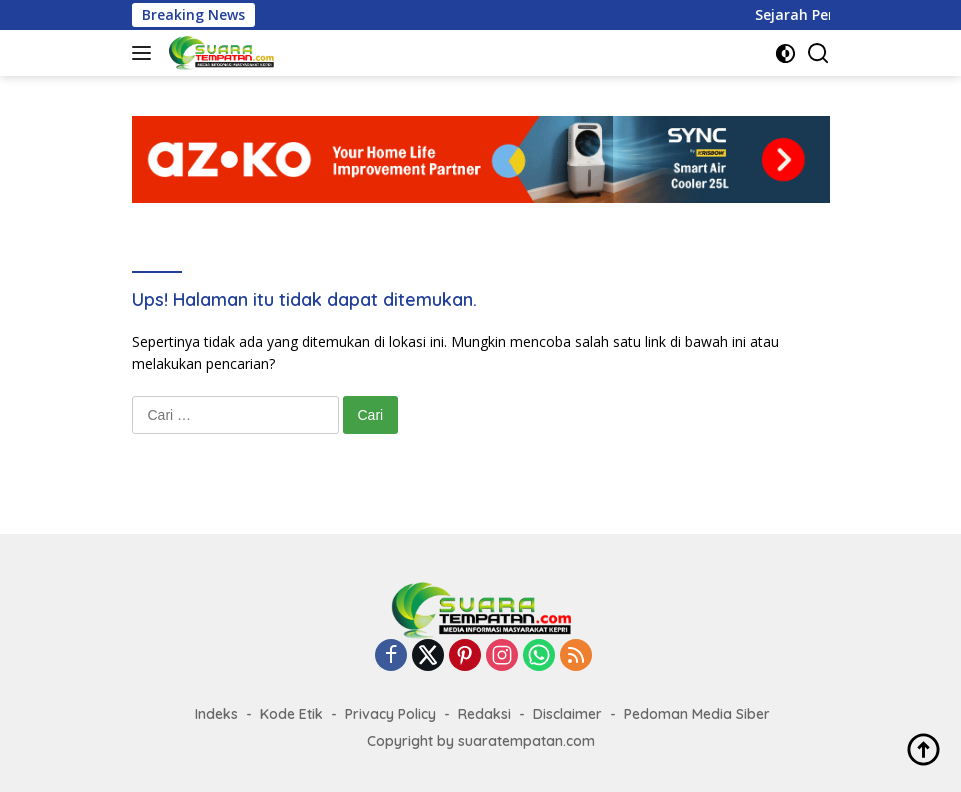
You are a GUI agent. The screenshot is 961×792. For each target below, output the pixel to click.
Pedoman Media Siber (697, 714)
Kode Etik (291, 714)
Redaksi (484, 714)
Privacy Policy (390, 714)
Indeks (216, 714)
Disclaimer (567, 714)
